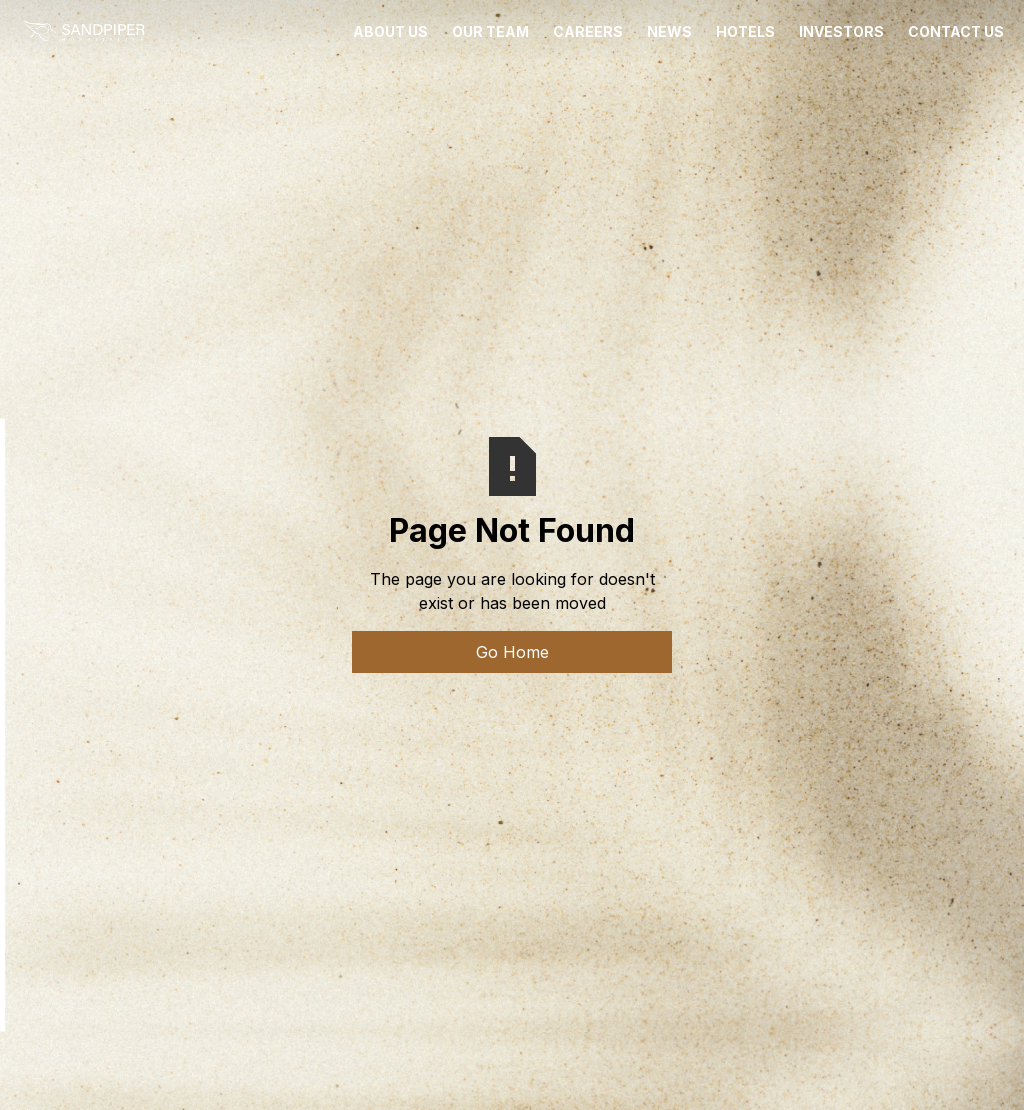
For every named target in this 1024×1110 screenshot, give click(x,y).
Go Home (512, 652)
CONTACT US (956, 31)
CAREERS (588, 31)
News (669, 31)
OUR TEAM (490, 31)
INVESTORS (841, 31)
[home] (83, 32)
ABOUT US (390, 31)
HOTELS (745, 31)
